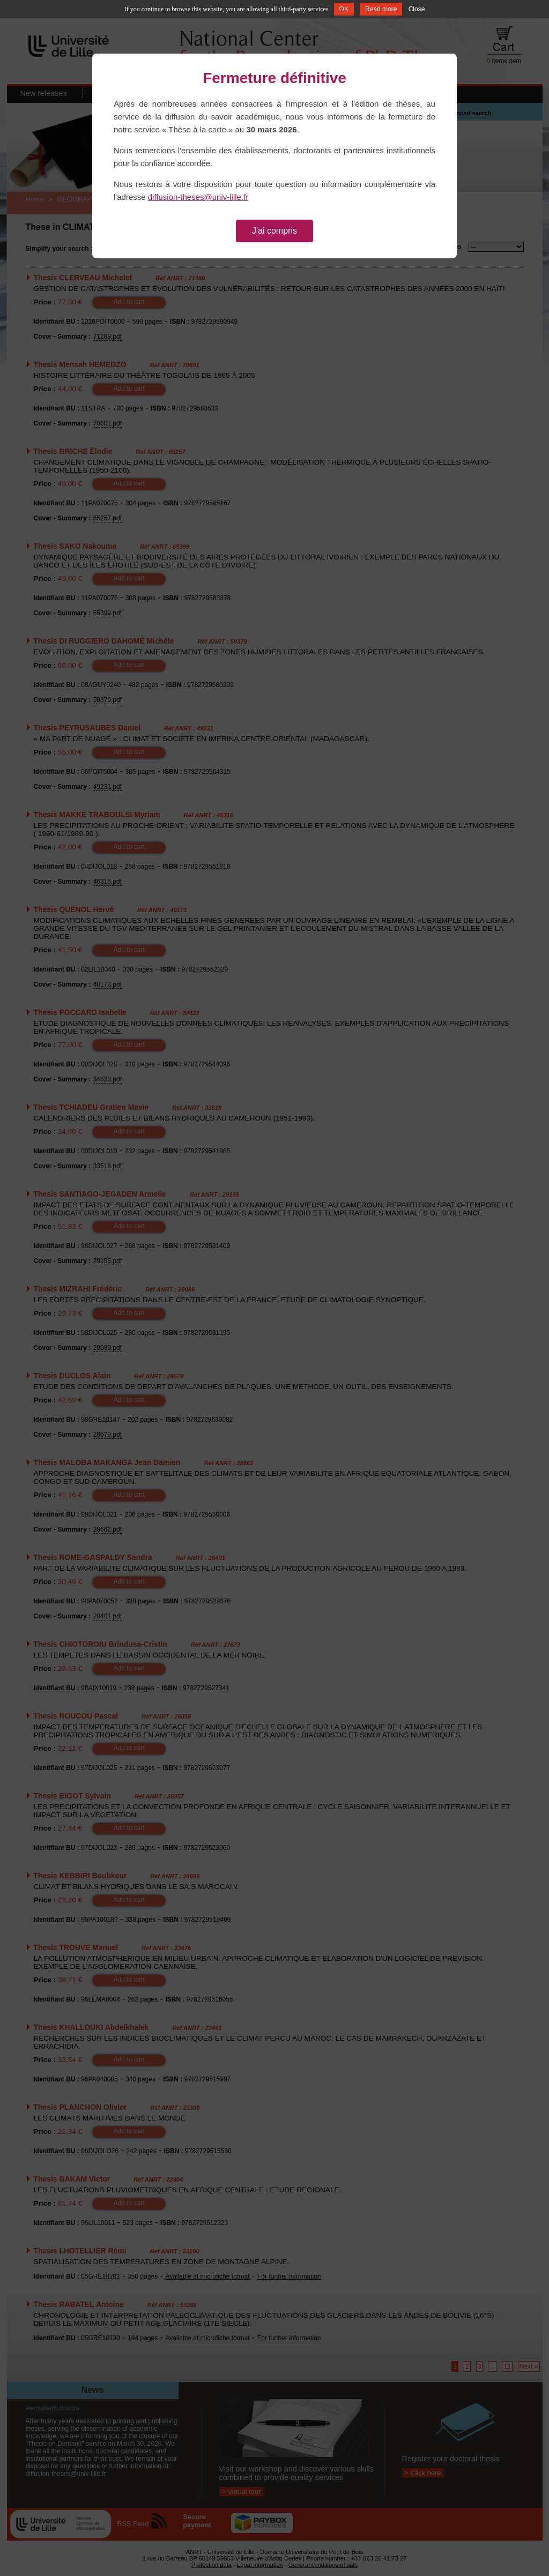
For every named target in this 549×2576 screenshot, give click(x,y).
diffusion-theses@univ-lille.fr (198, 196)
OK (343, 9)
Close (417, 9)
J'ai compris (274, 230)
